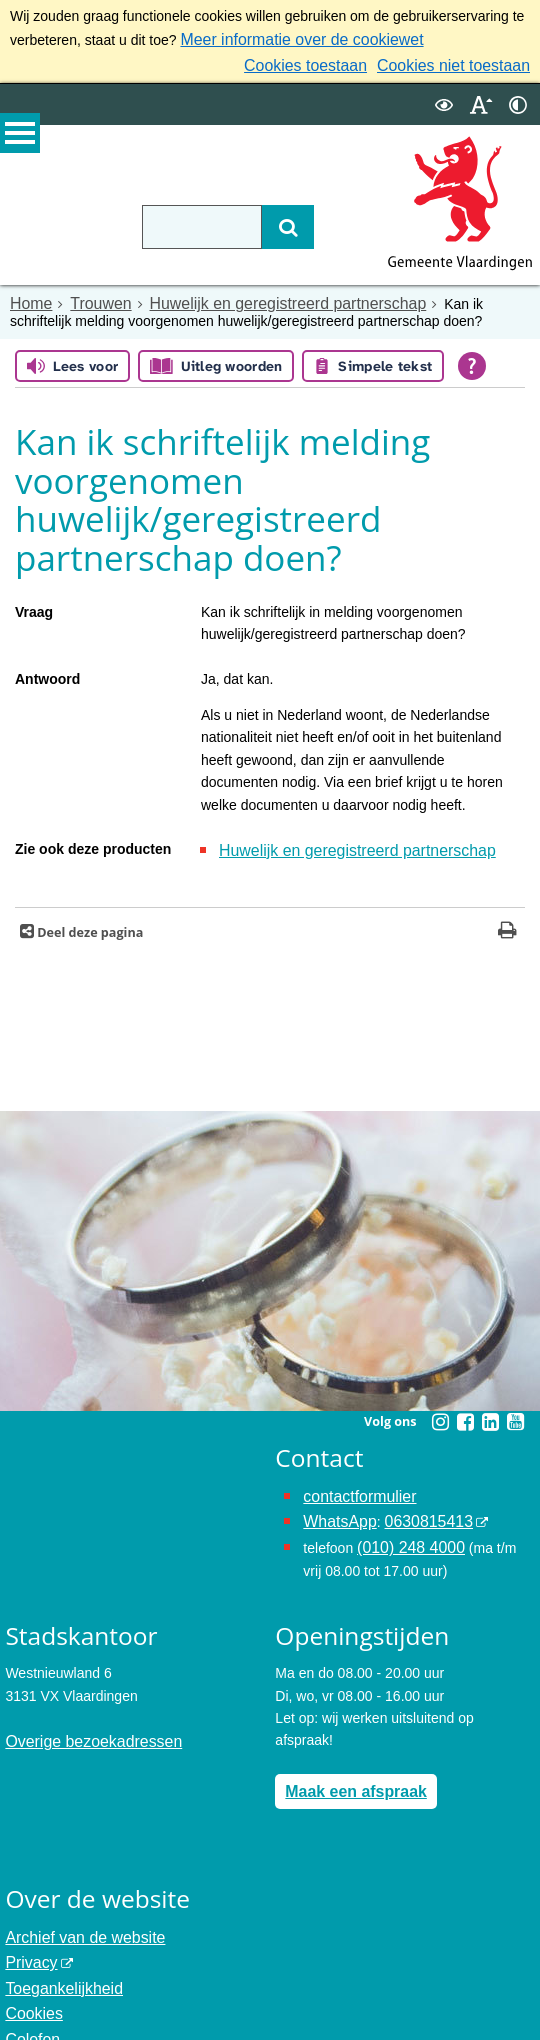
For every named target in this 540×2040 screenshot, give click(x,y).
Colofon (29, 2001)
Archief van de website (75, 1912)
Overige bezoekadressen (83, 1720)
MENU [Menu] (20, 141)
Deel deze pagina (88, 920)
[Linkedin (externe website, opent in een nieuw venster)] (490, 1410)
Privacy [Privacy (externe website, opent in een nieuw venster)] (28, 1934)
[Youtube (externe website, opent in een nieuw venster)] (515, 1410)
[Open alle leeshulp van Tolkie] (472, 358)
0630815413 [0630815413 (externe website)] (415, 1506)
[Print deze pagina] (507, 920)
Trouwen (91, 297)
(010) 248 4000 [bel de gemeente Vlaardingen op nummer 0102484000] (404, 1529)
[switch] (444, 98)
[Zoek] (258, 221)
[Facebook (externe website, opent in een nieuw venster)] (465, 1410)
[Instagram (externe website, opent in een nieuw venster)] (440, 1410)
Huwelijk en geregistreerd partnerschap (257, 297)
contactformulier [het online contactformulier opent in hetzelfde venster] (353, 1484)
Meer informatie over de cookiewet (287, 38)
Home (28, 297)
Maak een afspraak (347, 1768)
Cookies (30, 1979)
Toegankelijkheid (57, 1956)
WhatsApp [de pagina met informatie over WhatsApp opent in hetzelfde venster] (335, 1506)
